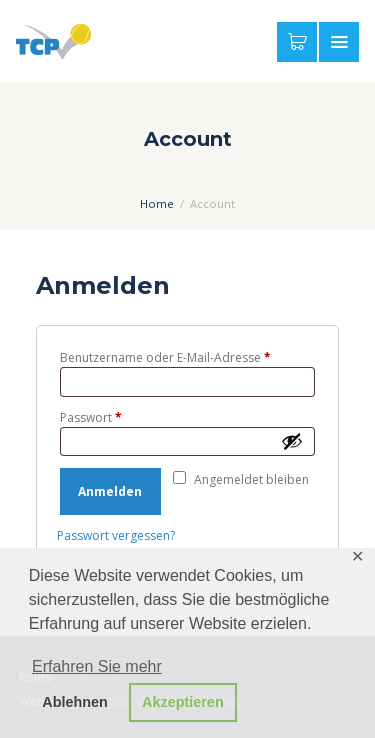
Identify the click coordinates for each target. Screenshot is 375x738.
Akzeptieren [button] (183, 702)
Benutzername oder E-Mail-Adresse (188, 357)
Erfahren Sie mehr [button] (97, 666)
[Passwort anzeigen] (294, 441)
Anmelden (110, 491)
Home (157, 203)
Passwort (124, 417)
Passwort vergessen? (116, 535)
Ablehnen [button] (75, 702)
